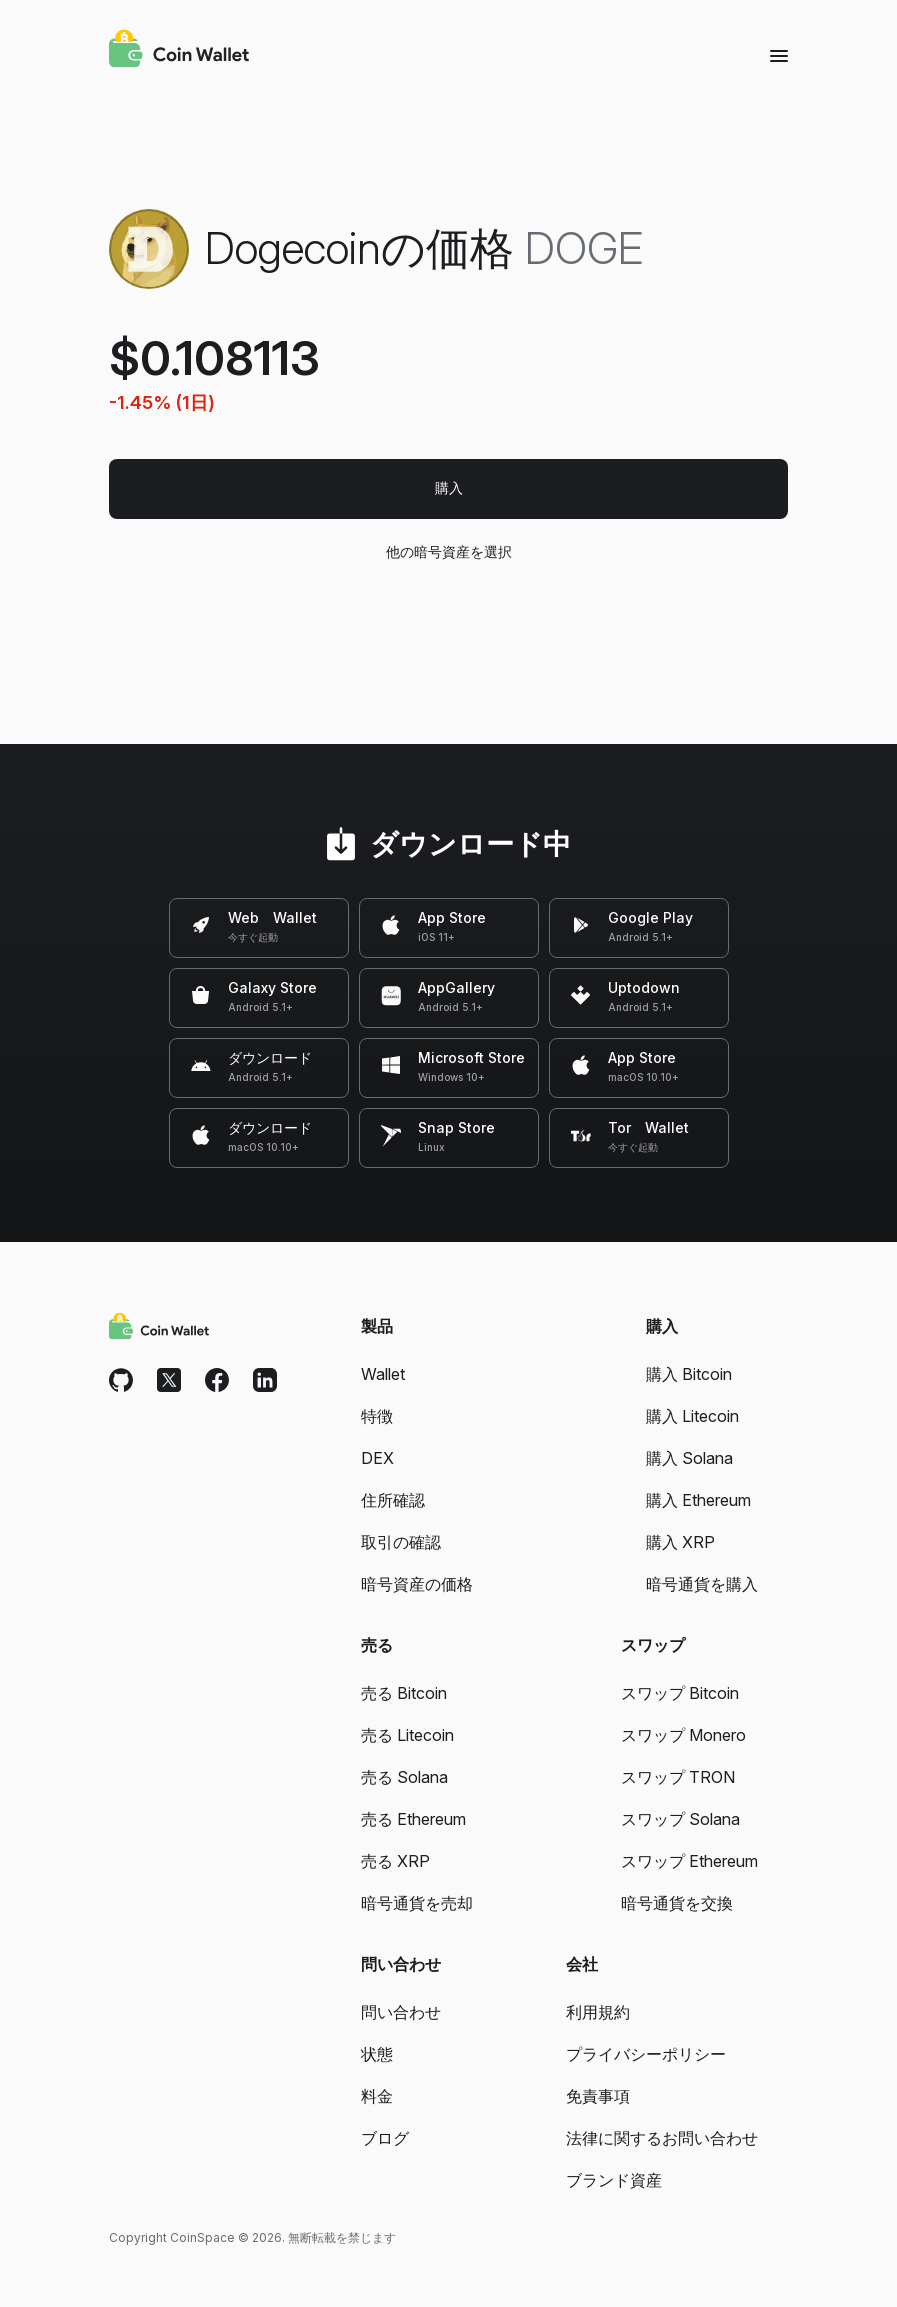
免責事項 (598, 2096)
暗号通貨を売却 (417, 1903)
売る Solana (404, 1777)
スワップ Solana (680, 1819)
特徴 (377, 1416)
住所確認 (393, 1500)
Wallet (383, 1374)
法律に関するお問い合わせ (662, 2138)
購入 (449, 487)
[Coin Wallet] (179, 51)
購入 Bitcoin (689, 1374)
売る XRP (395, 1861)
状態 (377, 2054)
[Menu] (779, 55)
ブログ (385, 2138)
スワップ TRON (678, 1777)
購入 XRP (680, 1542)
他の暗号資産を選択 (448, 551)
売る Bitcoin (404, 1693)
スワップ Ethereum (689, 1861)
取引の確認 (401, 1542)
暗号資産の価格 (417, 1584)
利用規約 (598, 2012)
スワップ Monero (683, 1735)
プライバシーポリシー (646, 2054)
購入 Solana (689, 1458)
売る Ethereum (413, 1819)
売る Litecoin (407, 1735)
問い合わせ (401, 2012)
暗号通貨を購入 (702, 1584)
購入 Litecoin (692, 1416)
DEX (377, 1458)
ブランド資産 (614, 2180)
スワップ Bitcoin (680, 1693)
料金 (377, 2096)
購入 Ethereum (698, 1500)
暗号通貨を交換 (677, 1903)
